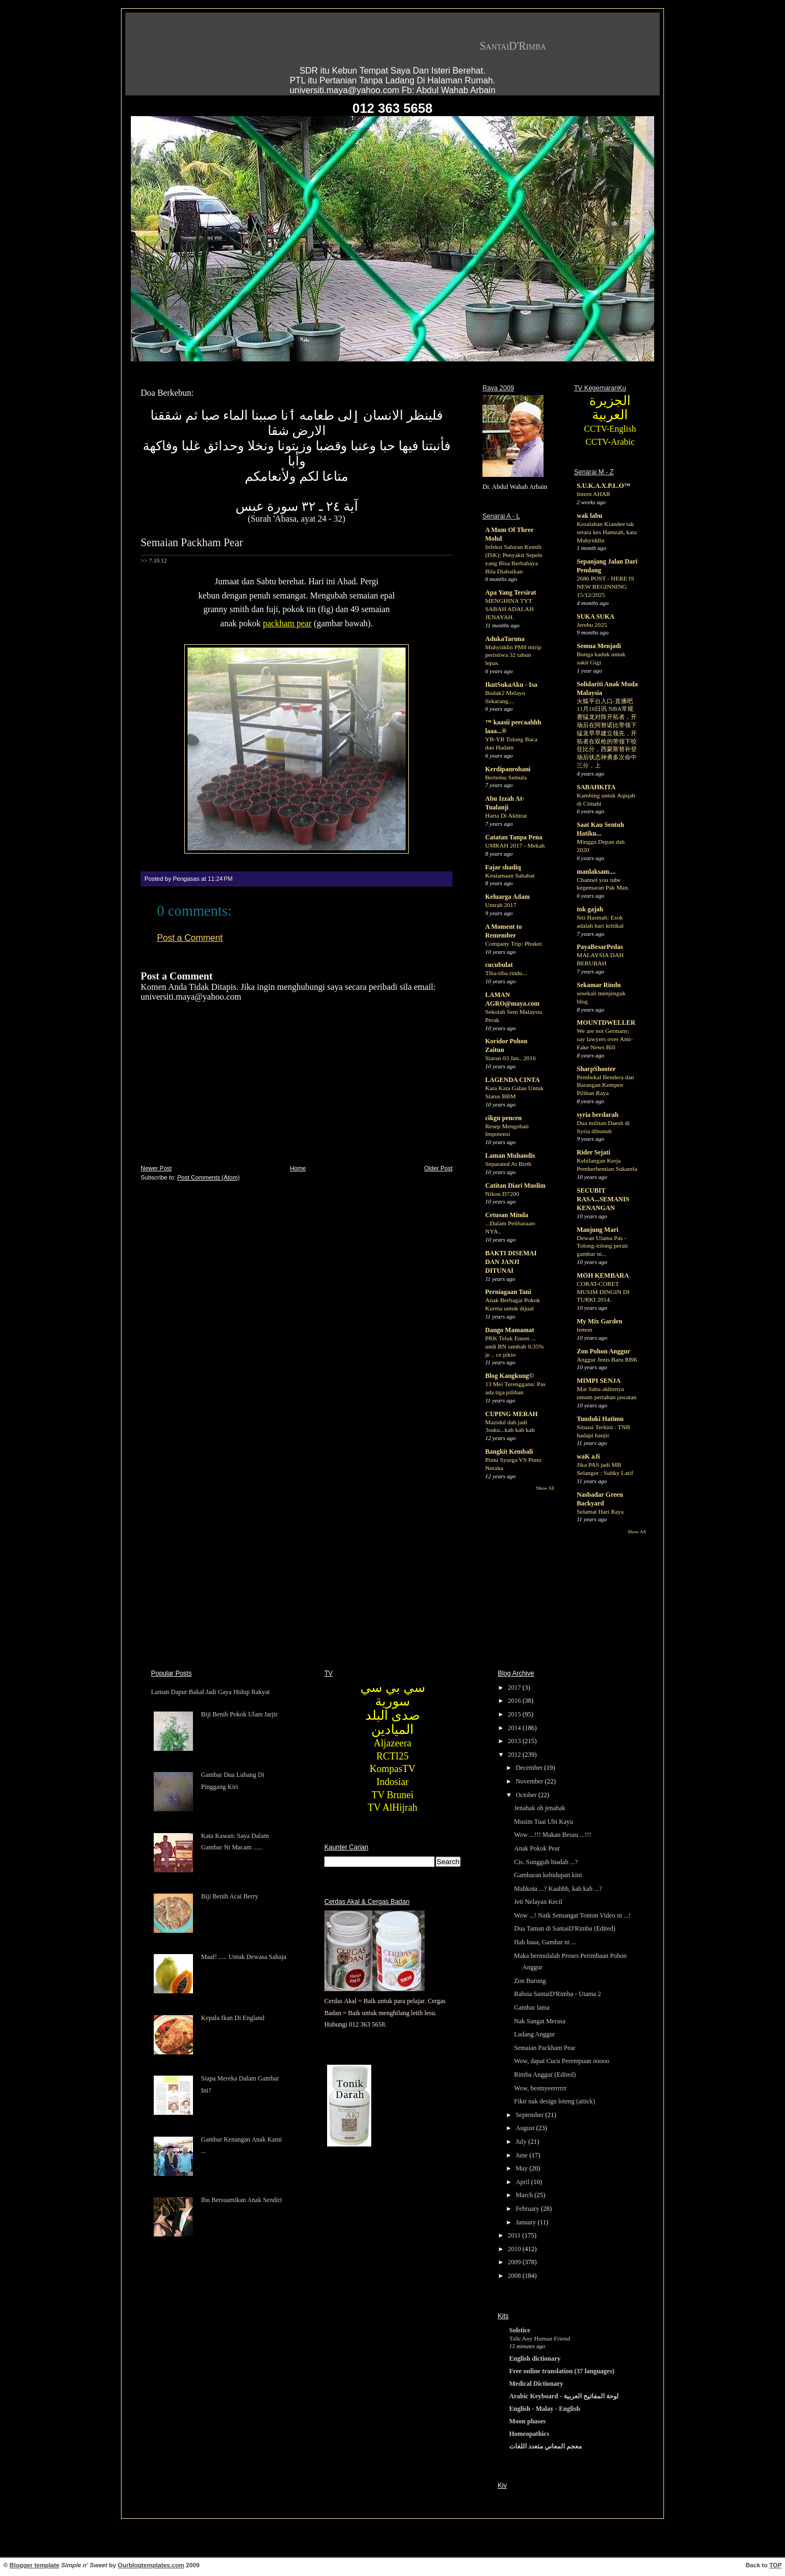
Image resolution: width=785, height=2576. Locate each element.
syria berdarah (597, 1114)
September (530, 2115)
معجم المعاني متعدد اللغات (545, 2446)
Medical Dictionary (536, 2383)
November (530, 1781)
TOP (775, 2565)
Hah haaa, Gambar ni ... (545, 1942)
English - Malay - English (544, 2408)
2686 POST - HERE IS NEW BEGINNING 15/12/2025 (605, 586)
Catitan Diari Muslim (515, 1185)
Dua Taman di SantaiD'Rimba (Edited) (564, 1928)
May (522, 2168)
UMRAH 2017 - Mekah (515, 845)
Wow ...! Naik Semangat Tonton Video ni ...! (572, 1915)
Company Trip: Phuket (513, 943)
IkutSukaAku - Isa (511, 684)
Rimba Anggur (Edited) (545, 2074)
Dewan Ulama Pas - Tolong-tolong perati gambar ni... (602, 1246)
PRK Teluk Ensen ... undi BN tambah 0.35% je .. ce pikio (514, 1346)
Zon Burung (530, 1981)
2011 (515, 2235)
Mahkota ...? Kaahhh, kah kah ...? (558, 1888)
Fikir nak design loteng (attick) (554, 2101)
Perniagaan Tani (508, 1292)
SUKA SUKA (595, 616)
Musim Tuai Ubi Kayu (543, 1821)
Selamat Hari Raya (600, 1511)
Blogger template (34, 2565)
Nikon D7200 (502, 1193)
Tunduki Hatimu (600, 1419)
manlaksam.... (596, 871)
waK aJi (588, 1456)
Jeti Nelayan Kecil (538, 1902)
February (528, 2208)
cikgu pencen (503, 1118)
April (523, 2182)
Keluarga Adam (507, 896)
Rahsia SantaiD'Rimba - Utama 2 (557, 1994)
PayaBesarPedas (600, 947)
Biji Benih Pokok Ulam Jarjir (239, 1714)
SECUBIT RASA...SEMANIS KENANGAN (603, 1199)
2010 (515, 2249)
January (527, 2222)
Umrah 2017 (500, 905)
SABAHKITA (596, 787)
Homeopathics (529, 2434)
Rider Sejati (593, 1152)
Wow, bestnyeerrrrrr (540, 2088)
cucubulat (499, 965)
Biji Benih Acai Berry (229, 1896)
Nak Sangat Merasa (539, 2021)
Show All (545, 1488)
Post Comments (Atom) (208, 1177)
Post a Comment (189, 937)
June (522, 2155)
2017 (515, 1687)
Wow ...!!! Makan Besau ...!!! (552, 1835)
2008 (515, 2275)
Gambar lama (532, 2007)
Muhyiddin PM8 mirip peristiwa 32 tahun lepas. (513, 655)
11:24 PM (220, 878)
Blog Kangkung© (509, 1376)
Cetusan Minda (506, 1215)
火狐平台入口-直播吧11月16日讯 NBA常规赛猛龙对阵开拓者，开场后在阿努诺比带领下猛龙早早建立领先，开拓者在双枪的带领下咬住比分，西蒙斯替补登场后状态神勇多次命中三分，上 (607, 733)
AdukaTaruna (504, 639)
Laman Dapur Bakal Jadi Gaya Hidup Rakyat (210, 1692)
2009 (515, 2262)
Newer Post (156, 1168)
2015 (515, 1714)
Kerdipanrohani (507, 769)
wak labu (589, 515)
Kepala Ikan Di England (232, 2018)
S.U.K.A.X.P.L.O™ (604, 485)
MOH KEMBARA (603, 1275)
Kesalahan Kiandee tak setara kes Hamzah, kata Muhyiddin (607, 532)
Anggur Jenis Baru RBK (607, 1359)
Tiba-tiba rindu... (506, 973)
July (522, 2141)
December (530, 1767)
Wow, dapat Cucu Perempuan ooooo (561, 2061)
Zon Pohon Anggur (603, 1351)
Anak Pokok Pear (537, 1848)
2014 (515, 1728)
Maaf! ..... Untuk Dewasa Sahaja (243, 1957)
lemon (584, 1329)
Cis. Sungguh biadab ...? (546, 1862)
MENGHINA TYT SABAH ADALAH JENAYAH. (509, 608)
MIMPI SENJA (598, 1380)
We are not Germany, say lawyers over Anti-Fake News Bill (605, 1038)
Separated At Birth (508, 1163)
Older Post (438, 1168)
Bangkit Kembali (509, 1451)
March (525, 2195)
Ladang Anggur (534, 2034)
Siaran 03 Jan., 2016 (510, 1058)
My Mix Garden (599, 1321)
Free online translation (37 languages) (561, 2371)
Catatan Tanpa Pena (513, 837)
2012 (515, 1754)
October (527, 1795)
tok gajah (590, 909)
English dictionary (534, 2358)
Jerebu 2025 (592, 624)
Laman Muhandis (510, 1155)
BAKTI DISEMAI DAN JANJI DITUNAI (510, 1261)
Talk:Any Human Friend (539, 2338)
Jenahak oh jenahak (539, 1808)
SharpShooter (596, 1069)
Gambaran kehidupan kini (548, 1875)
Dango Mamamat (509, 1330)
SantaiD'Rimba (513, 46)
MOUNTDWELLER (606, 1022)
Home (298, 1168)
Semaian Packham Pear (192, 542)
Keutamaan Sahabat (510, 875)
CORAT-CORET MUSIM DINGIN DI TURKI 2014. (603, 1291)
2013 (515, 1741)
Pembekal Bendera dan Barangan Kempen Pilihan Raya (605, 1085)
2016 (515, 1700)
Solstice (519, 2330)
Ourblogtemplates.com (151, 2565)
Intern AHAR (594, 494)
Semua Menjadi (599, 646)
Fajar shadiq (503, 867)
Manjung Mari (597, 1229)
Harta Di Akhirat (506, 815)
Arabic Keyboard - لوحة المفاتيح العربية (564, 2396)
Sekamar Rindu (599, 985)
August (526, 2128)
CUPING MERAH (511, 1414)
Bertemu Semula (506, 777)
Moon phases (527, 2421)
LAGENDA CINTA (512, 1080)
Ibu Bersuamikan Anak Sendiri (241, 2200)
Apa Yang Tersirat (510, 592)
